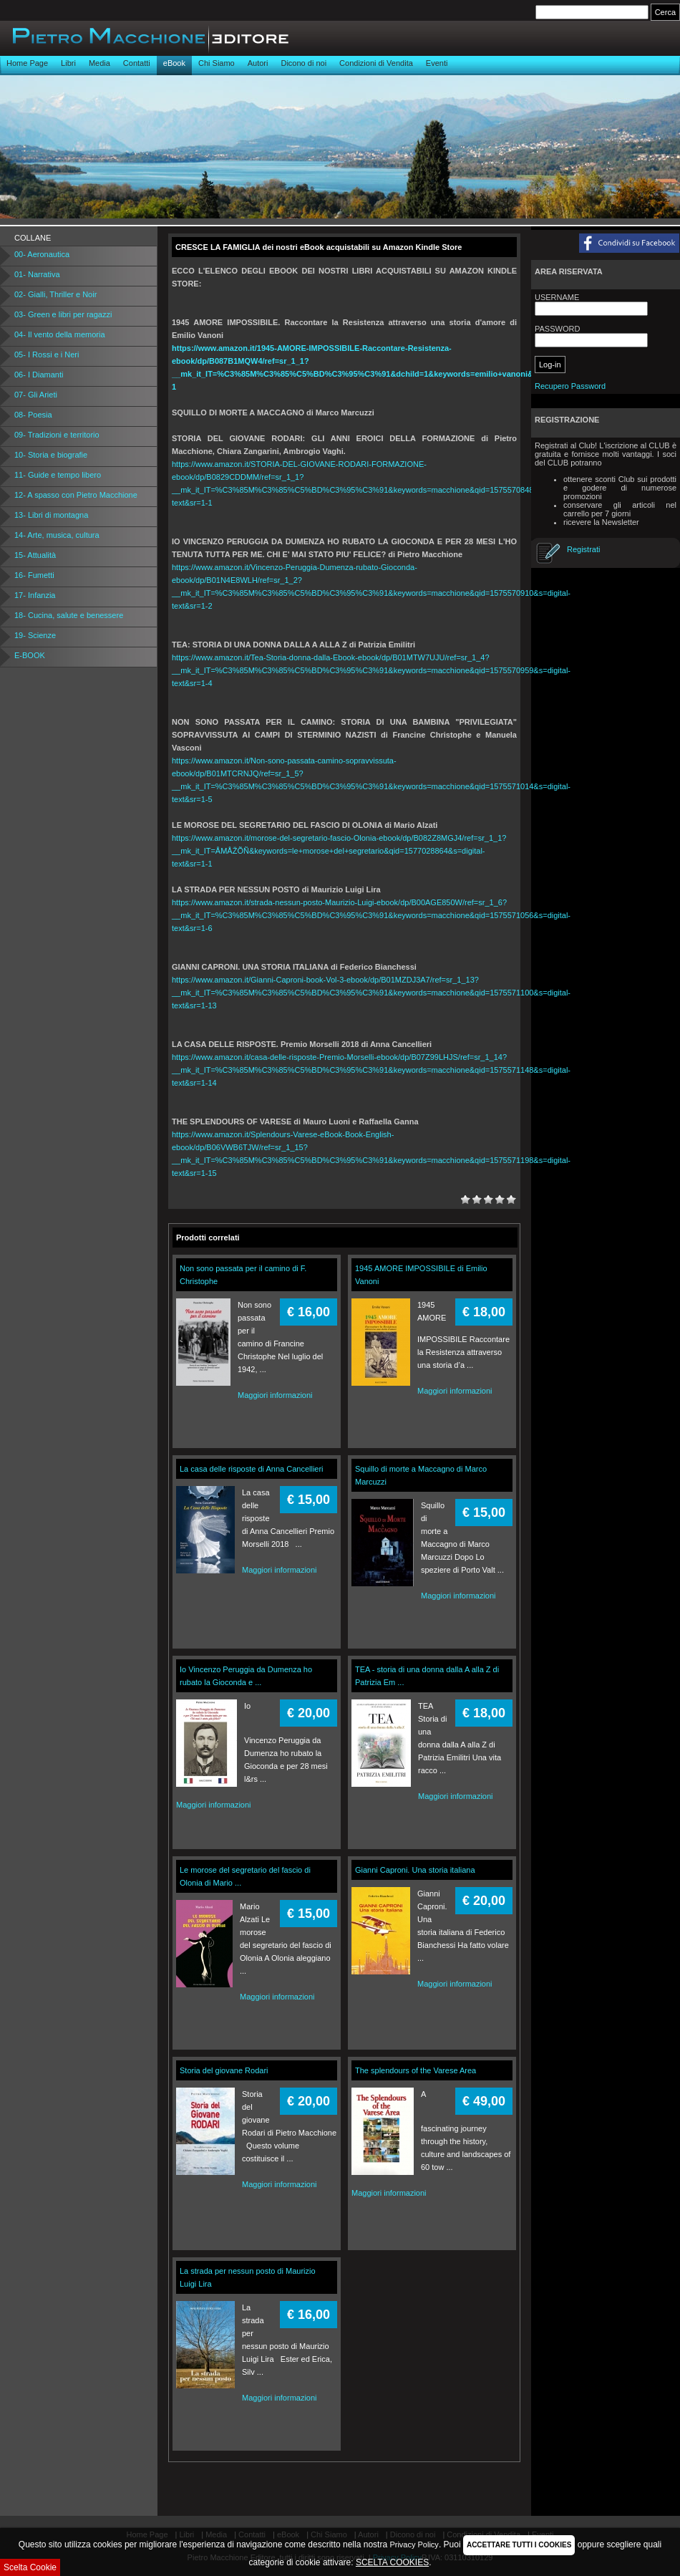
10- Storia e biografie (50, 454)
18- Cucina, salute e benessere (68, 615)
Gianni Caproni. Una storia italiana (415, 1870)
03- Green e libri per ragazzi (63, 314)
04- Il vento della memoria (59, 334)
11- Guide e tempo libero (57, 475)
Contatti (136, 63)
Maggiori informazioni (275, 1395)
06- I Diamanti (38, 374)
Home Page (27, 63)
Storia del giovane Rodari (224, 2070)
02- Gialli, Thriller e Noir (55, 294)
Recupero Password (570, 386)
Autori (258, 63)
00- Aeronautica (41, 254)
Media (99, 63)
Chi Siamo (216, 63)
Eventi (437, 63)
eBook (174, 63)
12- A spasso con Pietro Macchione (75, 495)
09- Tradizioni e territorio (56, 434)
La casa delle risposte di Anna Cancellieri (252, 1469)
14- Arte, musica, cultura (56, 535)
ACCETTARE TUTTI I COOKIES (519, 2545)
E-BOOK (29, 655)
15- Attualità (35, 555)
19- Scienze (35, 635)
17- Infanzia (34, 595)
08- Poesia (33, 414)
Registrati (583, 549)
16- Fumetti (34, 575)
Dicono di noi (303, 63)
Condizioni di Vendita (376, 63)
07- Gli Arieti (35, 394)
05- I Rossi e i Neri (46, 354)
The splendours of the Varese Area (415, 2070)
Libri (68, 63)
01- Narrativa (37, 274)
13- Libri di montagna (51, 515)
